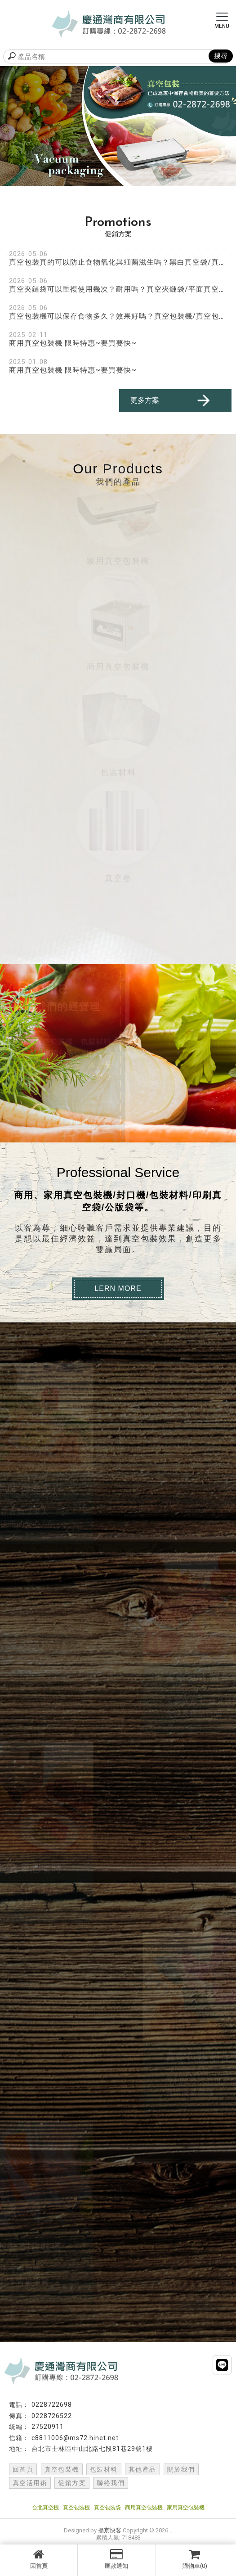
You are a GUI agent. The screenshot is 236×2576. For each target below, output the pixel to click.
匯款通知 (116, 2559)
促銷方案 (72, 2482)
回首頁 (38, 2559)
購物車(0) (195, 2559)
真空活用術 (30, 2482)
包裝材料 (104, 2469)
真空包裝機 (62, 2469)
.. (170, 2530)
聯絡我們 (111, 2482)
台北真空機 (45, 2507)
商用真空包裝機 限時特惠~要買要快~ (73, 343)
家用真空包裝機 (186, 2507)
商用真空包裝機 (144, 2507)
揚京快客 (109, 2530)
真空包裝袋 (107, 2507)
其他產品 (142, 2469)
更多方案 (171, 400)
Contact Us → (84, 1121)
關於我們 (181, 2469)
